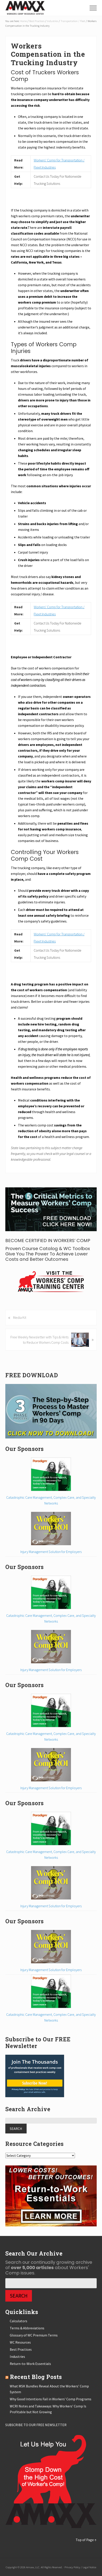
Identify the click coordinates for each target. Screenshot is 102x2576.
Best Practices (21, 2349)
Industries (17, 2356)
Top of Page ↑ (86, 2540)
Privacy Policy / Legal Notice (80, 2567)
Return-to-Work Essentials (30, 2363)
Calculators (18, 2321)
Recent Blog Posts (36, 2377)
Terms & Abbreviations (27, 2328)
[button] (93, 8)
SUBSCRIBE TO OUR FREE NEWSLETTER (36, 2425)
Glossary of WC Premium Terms (34, 2335)
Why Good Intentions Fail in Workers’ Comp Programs (50, 2399)
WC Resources (20, 2342)
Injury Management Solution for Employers (51, 1551)
